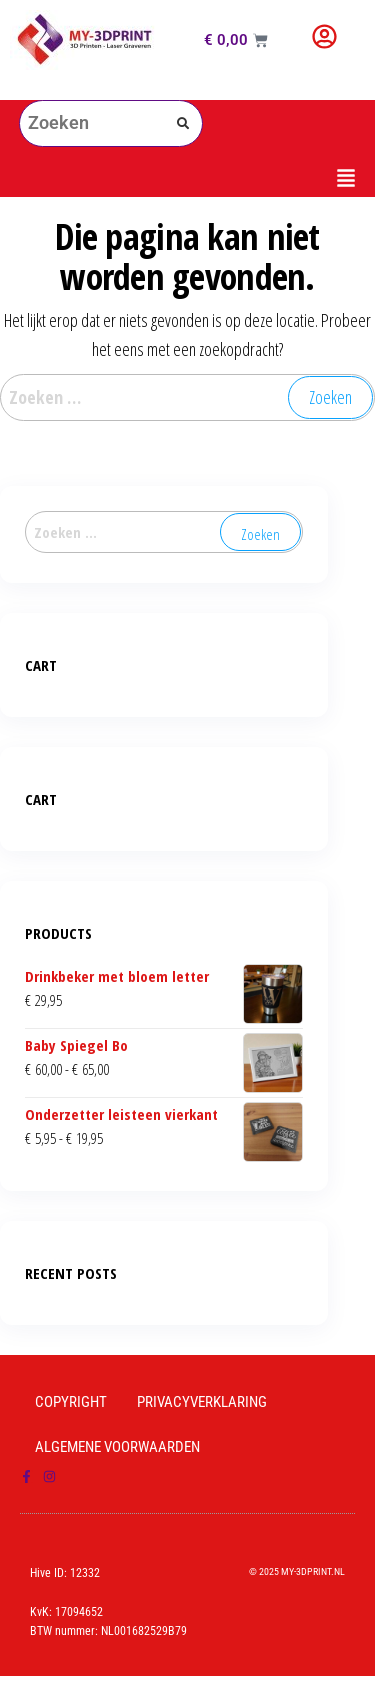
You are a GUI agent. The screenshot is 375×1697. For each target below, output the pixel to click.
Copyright (71, 1402)
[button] (188, 179)
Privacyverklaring (202, 1402)
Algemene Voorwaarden (117, 1447)
